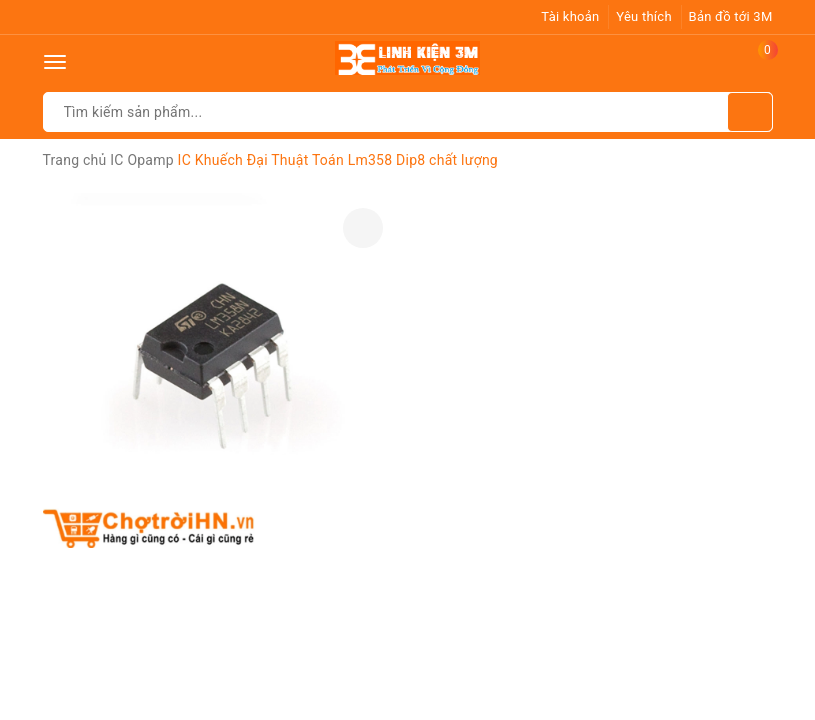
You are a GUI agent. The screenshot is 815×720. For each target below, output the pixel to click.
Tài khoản (570, 16)
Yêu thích (644, 16)
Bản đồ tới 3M (731, 16)
